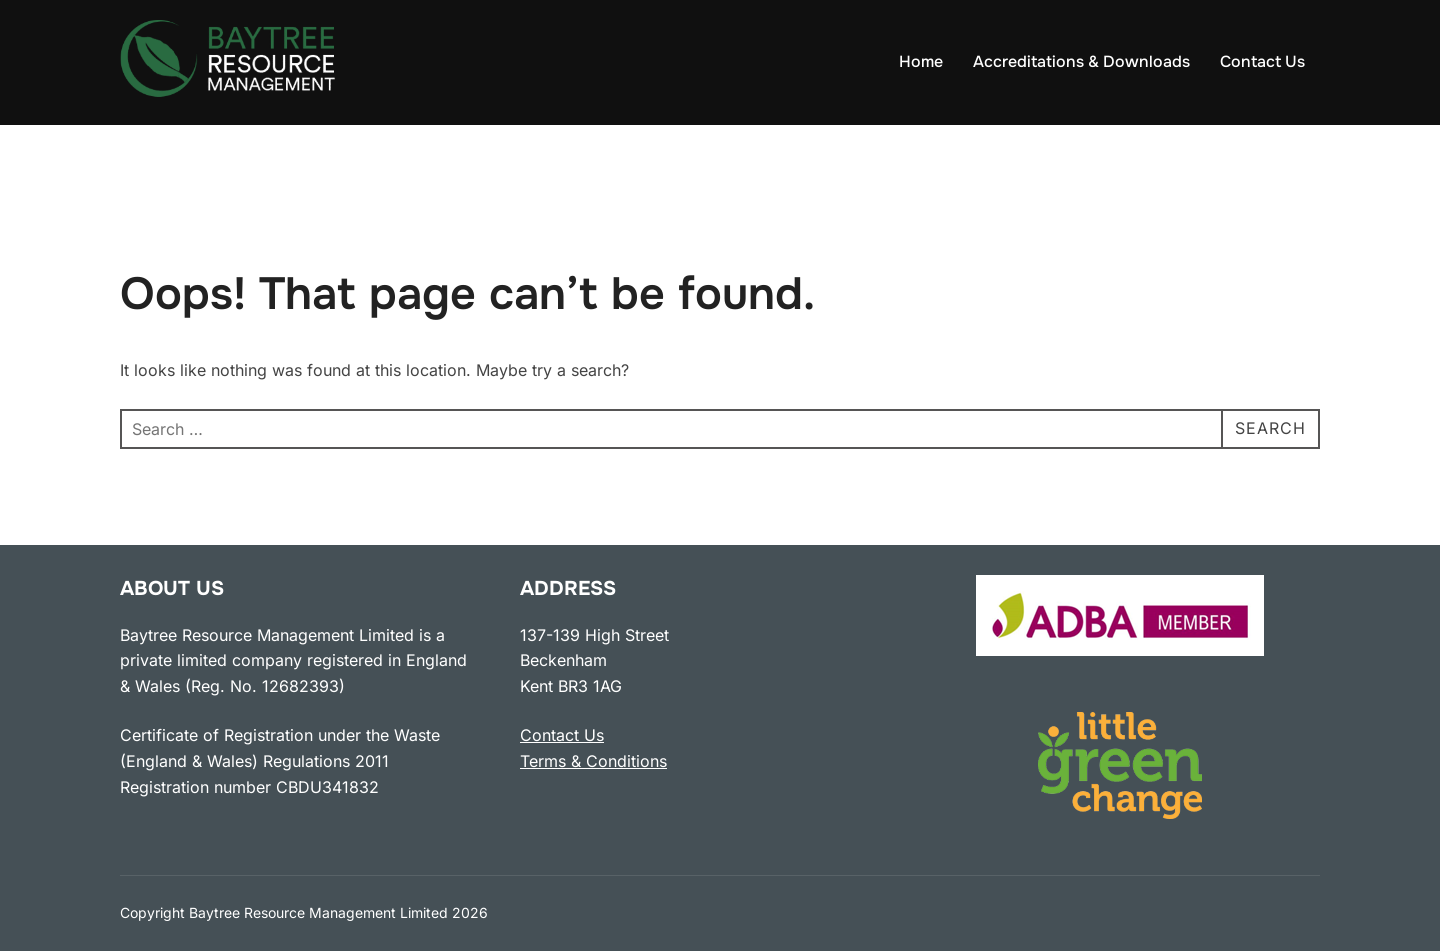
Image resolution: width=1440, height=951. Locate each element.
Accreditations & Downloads (1081, 61)
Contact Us (1262, 61)
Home (921, 61)
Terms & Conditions (593, 761)
